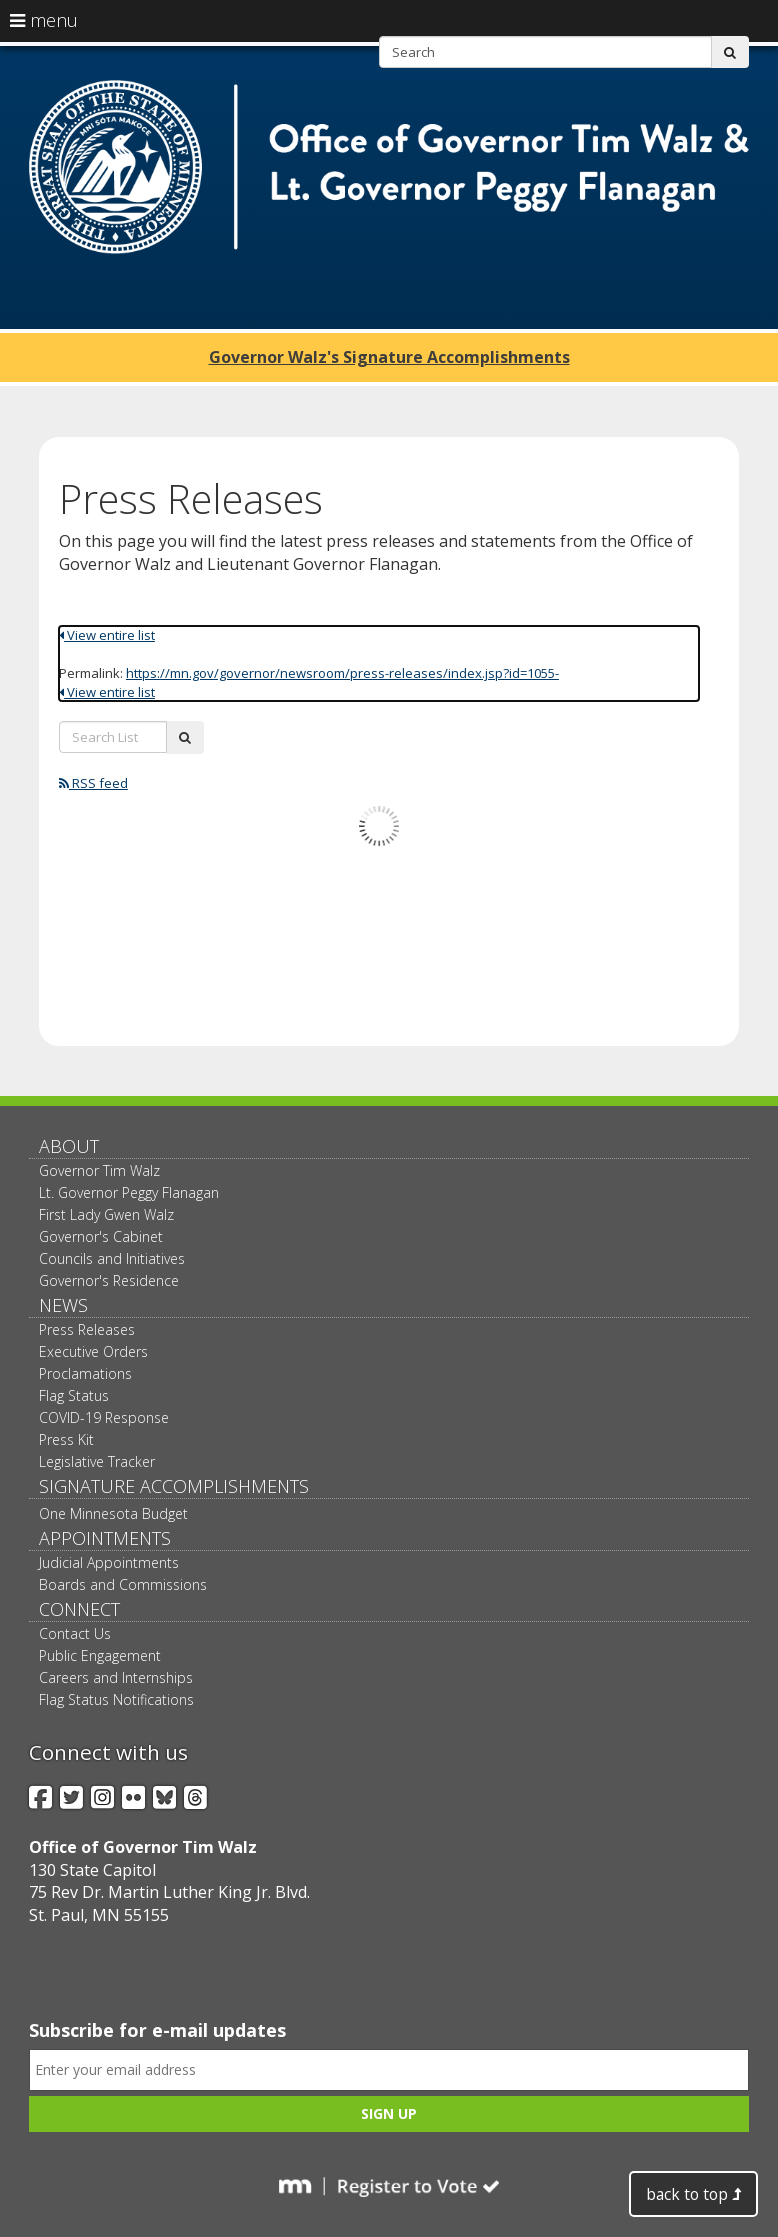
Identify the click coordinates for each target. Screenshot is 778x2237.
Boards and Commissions (123, 1584)
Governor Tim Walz (99, 1170)
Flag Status (74, 1395)
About (69, 1146)
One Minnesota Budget (113, 1513)
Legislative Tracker (97, 1461)
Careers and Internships (116, 1677)
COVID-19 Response (104, 1417)
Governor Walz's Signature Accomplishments (389, 357)
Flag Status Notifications (116, 1699)
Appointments (105, 1538)
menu (44, 20)
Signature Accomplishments (174, 1486)
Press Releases (87, 1329)
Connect (79, 1609)
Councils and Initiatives (112, 1258)
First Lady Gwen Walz (106, 1214)
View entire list (107, 635)
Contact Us (75, 1633)
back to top (693, 2194)
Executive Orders (93, 1351)
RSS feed (93, 783)
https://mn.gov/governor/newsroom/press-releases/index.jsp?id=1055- (342, 673)
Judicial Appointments (109, 1562)
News (63, 1305)
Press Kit (66, 1439)
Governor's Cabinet (101, 1236)
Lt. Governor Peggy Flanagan (129, 1192)
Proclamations (85, 1373)
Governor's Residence (109, 1280)
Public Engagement (100, 1655)
